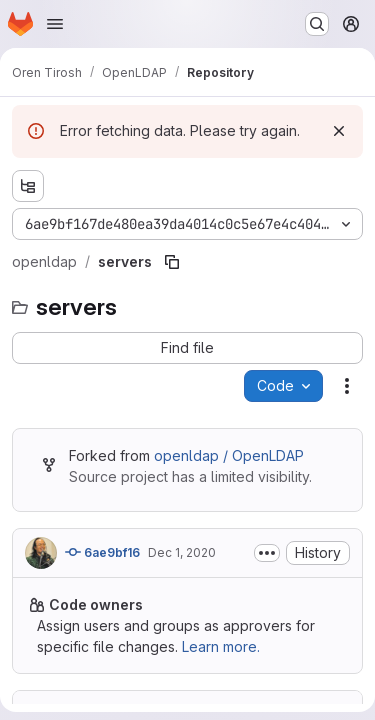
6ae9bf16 (102, 552)
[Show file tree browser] (28, 186)
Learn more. (221, 646)
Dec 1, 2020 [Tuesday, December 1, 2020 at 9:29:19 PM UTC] (182, 552)
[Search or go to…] (317, 24)
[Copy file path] (172, 262)
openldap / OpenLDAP (229, 455)
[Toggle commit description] (267, 553)
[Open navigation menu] (55, 24)
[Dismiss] (339, 131)
